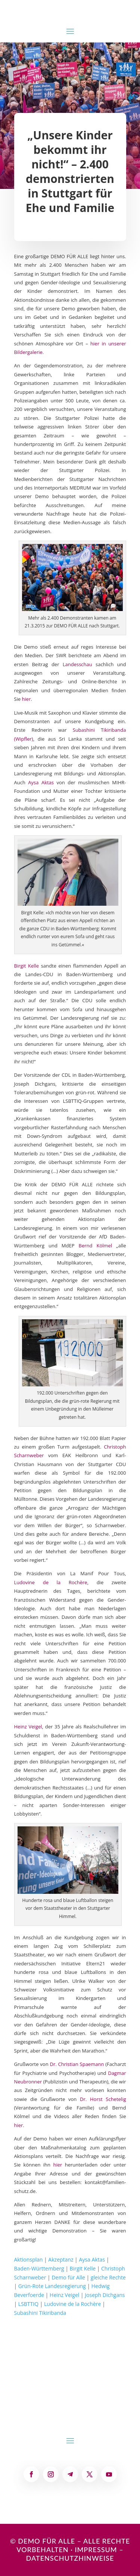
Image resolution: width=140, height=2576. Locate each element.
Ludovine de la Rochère (50, 1582)
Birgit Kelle (26, 965)
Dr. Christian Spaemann (77, 2064)
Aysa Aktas (41, 782)
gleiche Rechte (108, 2277)
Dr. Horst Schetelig (103, 2099)
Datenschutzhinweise (70, 2558)
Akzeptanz (60, 2259)
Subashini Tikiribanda (40, 2312)
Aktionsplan (28, 2259)
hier (26, 699)
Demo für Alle (68, 2277)
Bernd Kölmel (95, 1245)
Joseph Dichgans (105, 2294)
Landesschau (77, 664)
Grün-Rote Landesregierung (52, 2285)
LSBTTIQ (28, 2303)
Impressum (96, 2549)
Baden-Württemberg (39, 2268)
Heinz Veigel (28, 1726)
